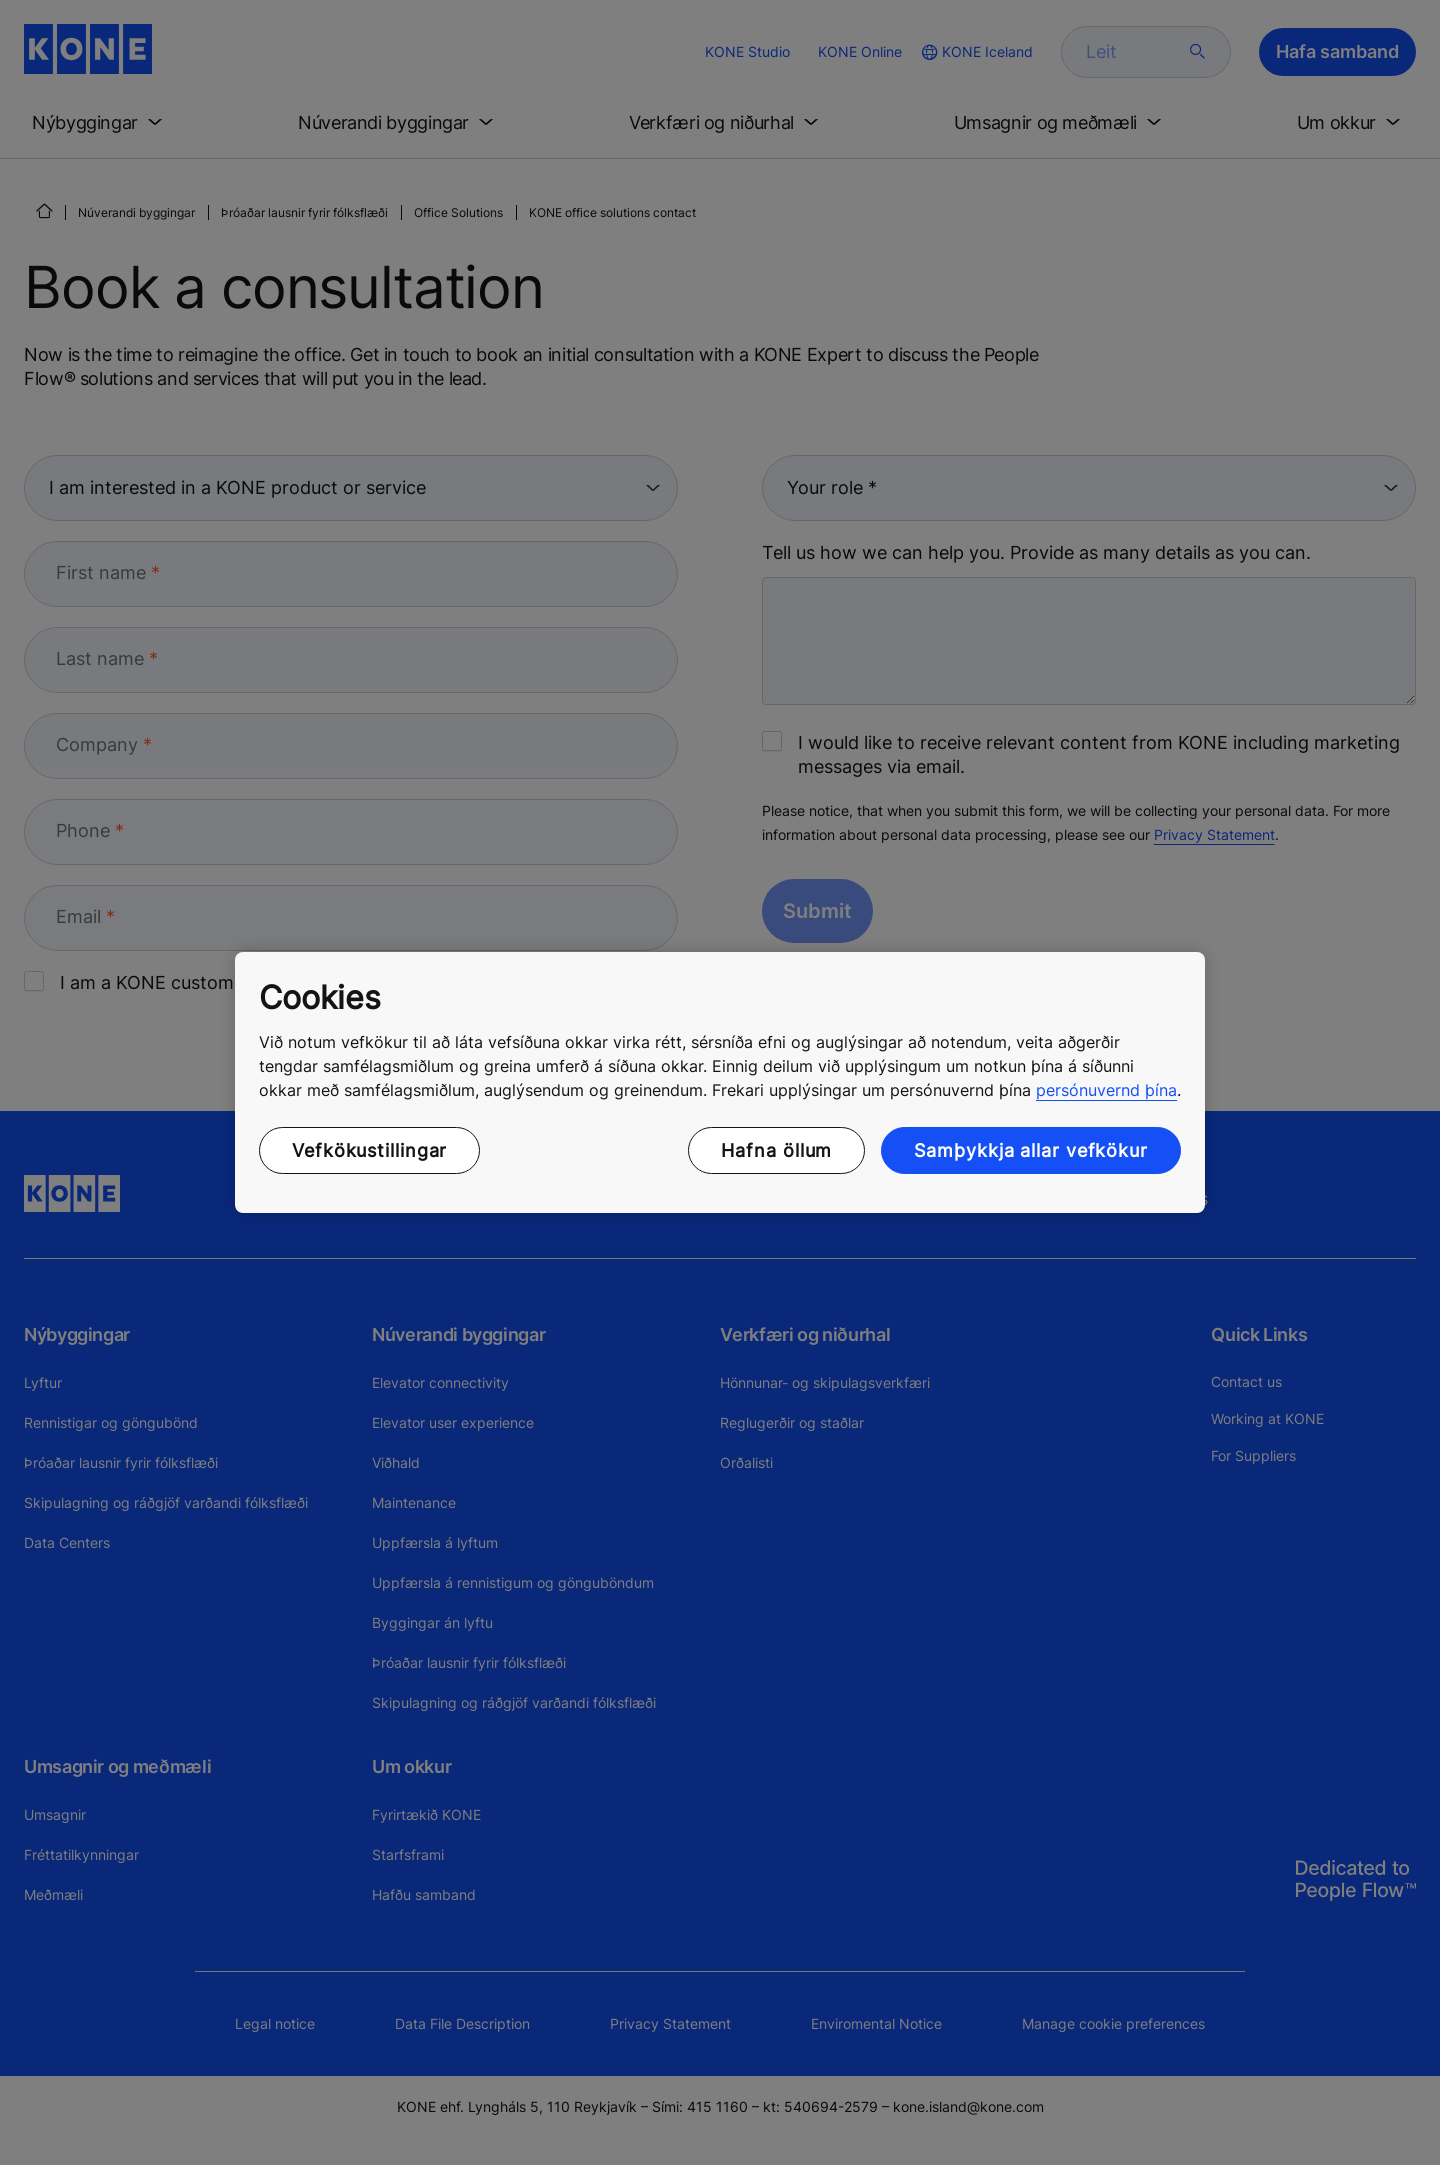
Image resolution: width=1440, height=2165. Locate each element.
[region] (720, 1083)
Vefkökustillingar (369, 1150)
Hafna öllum (776, 1150)
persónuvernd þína (1106, 1090)
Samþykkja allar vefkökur (1031, 1150)
